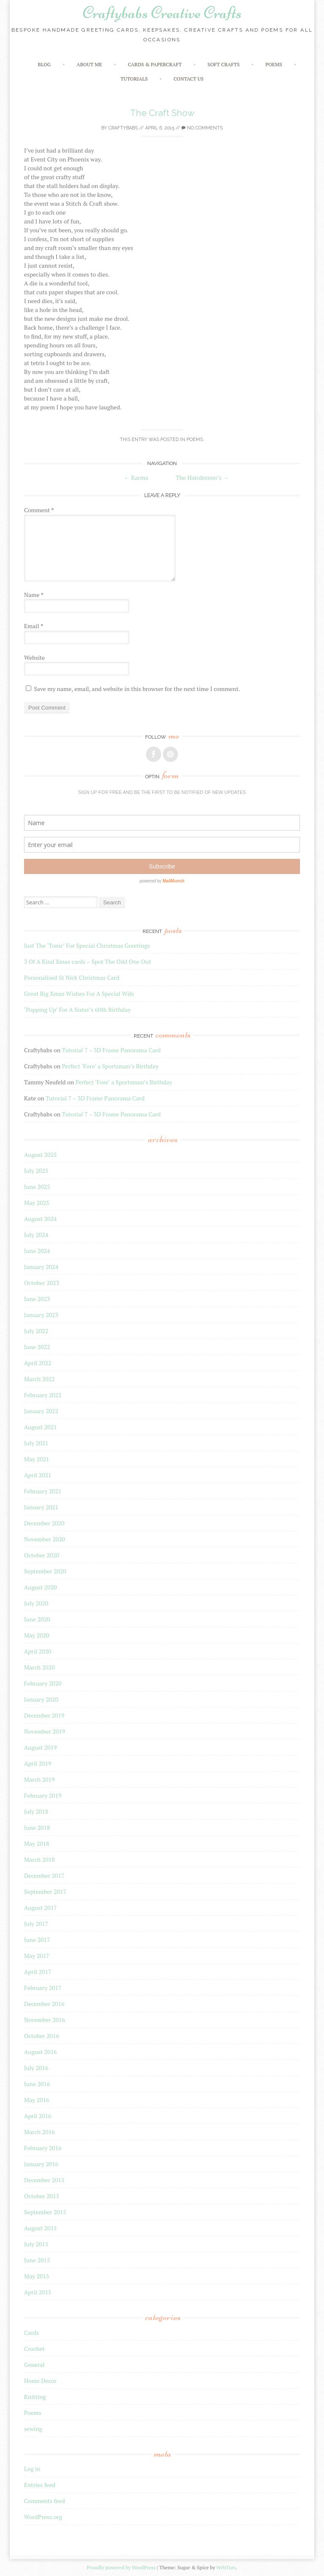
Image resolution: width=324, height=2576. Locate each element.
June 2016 (37, 2084)
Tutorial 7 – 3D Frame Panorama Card (111, 1050)
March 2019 (39, 1779)
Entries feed (39, 2485)
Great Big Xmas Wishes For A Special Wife (79, 994)
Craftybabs (123, 128)
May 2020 (36, 1635)
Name (33, 595)
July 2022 (36, 1331)
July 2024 (36, 1235)
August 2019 (40, 1747)
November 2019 (44, 1731)
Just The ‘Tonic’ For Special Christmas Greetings (87, 945)
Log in (32, 2469)
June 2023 (37, 1299)
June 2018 (37, 1827)
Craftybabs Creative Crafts (162, 13)
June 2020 (37, 1619)
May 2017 (36, 1956)
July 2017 (36, 1924)
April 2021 (37, 1475)
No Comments (202, 128)
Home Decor (40, 2381)
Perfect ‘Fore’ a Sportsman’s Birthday (110, 1066)
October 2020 (41, 1555)
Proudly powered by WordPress (121, 2567)
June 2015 (37, 2260)
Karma (136, 477)
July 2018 (36, 1811)
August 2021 (40, 1427)
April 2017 (37, 1972)
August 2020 (40, 1587)
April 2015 (37, 2292)
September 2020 (45, 1571)
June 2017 (37, 1940)
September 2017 (45, 1892)
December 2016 (44, 2004)
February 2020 (43, 1683)
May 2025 (36, 1203)
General (34, 2365)
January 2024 (41, 1267)
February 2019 (43, 1795)
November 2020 (44, 1539)
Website (34, 657)
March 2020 (39, 1667)
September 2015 (45, 2212)
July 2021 (36, 1443)
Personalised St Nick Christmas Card (71, 977)
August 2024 (40, 1219)
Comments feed (44, 2501)
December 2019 (44, 1715)
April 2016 (37, 2116)
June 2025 (37, 1187)
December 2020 (44, 1523)
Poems (273, 64)
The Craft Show (162, 113)
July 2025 (36, 1171)
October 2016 (41, 2036)
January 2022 (41, 1411)
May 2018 (36, 1843)
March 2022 (39, 1379)
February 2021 (43, 1491)
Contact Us (188, 78)
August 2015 (40, 2228)
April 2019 (37, 1763)
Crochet (34, 2349)
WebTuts (226, 2567)
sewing (33, 2429)
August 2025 (40, 1155)
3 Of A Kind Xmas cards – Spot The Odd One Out (87, 961)
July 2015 (36, 2244)
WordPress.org (43, 2517)
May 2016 (36, 2100)
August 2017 (40, 1908)
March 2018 (39, 1859)
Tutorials (134, 78)
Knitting (35, 2397)
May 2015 (36, 2276)
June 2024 (37, 1251)
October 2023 (41, 1283)
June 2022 (37, 1347)
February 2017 (43, 1988)
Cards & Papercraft (155, 64)
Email (33, 626)
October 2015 (41, 2196)
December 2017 (44, 1875)
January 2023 (41, 1315)
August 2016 (40, 2052)
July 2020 (36, 1603)
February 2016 (43, 2148)
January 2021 (41, 1507)
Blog (44, 64)
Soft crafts (224, 64)
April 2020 (37, 1651)
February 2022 (43, 1395)
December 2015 (44, 2180)
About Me (89, 64)
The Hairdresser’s (202, 477)
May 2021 (36, 1459)
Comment (39, 510)
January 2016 (41, 2164)
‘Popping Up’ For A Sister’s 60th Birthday (77, 1010)
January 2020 (41, 1699)
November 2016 (44, 2020)
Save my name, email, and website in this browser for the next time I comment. (137, 689)
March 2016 (39, 2132)
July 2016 (36, 2068)
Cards (31, 2333)
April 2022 (37, 1363)
